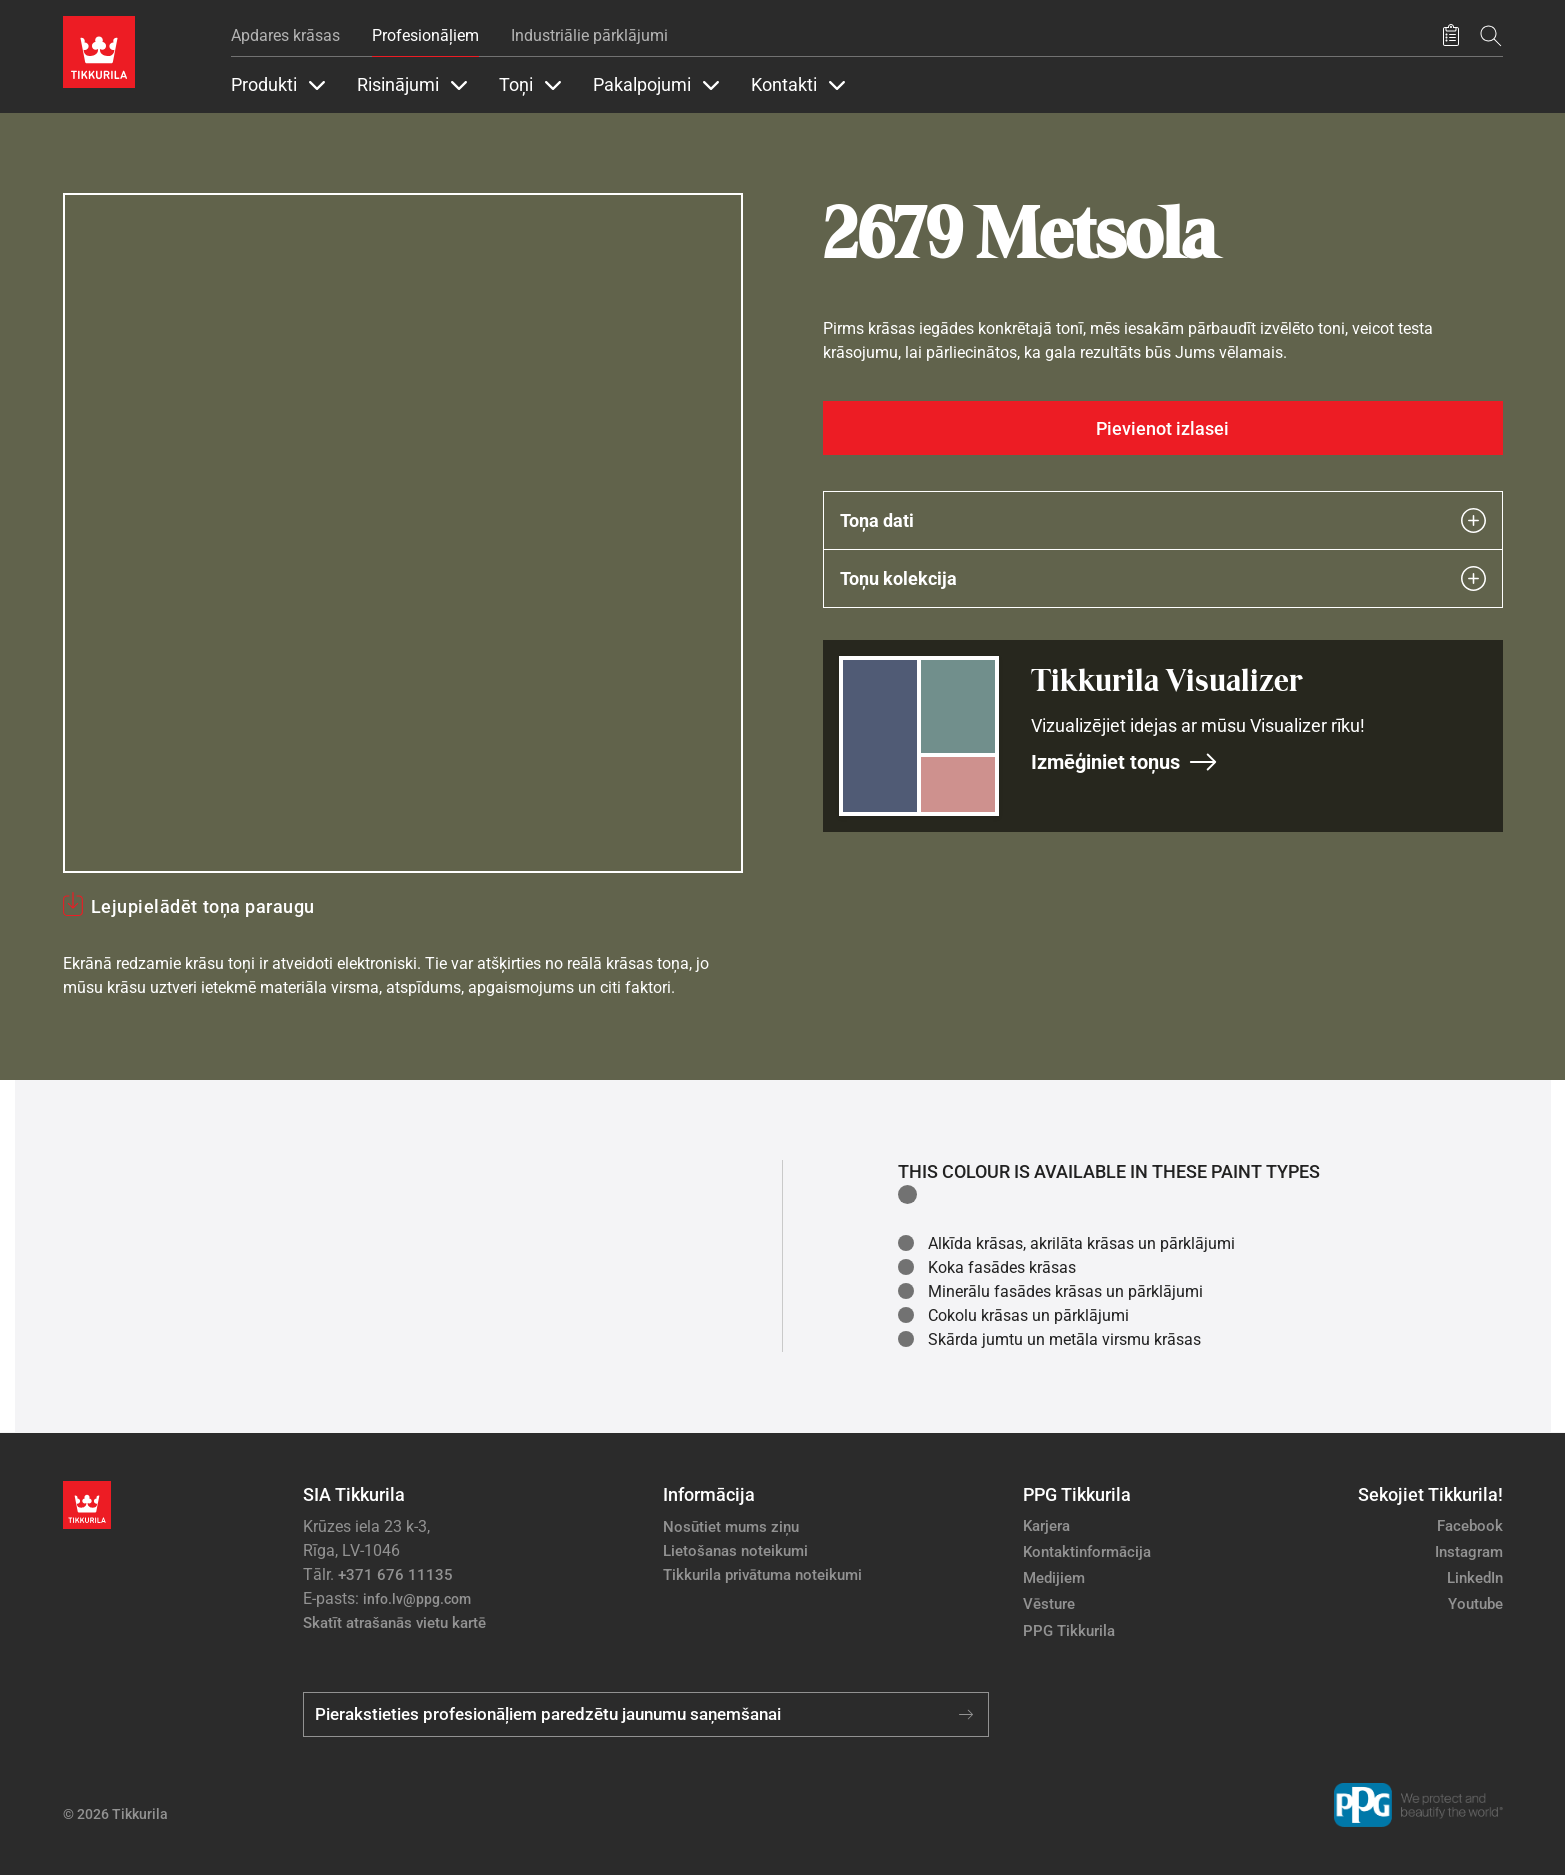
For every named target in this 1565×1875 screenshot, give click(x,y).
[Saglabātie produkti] (1451, 36)
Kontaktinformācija (1087, 1552)
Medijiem (1054, 1578)
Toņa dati (1163, 520)
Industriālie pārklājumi (589, 35)
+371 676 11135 (395, 1575)
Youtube (1475, 1604)
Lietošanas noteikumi (735, 1551)
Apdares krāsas (285, 35)
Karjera (1046, 1526)
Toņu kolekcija (1163, 578)
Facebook (1470, 1526)
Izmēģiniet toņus (1124, 762)
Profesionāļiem (425, 35)
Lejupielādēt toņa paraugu (203, 906)
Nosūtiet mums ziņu (731, 1527)
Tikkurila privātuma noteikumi (762, 1575)
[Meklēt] (1491, 35)
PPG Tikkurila (1069, 1631)
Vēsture (1049, 1604)
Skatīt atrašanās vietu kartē (394, 1623)
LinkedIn (1475, 1578)
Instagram (1469, 1552)
